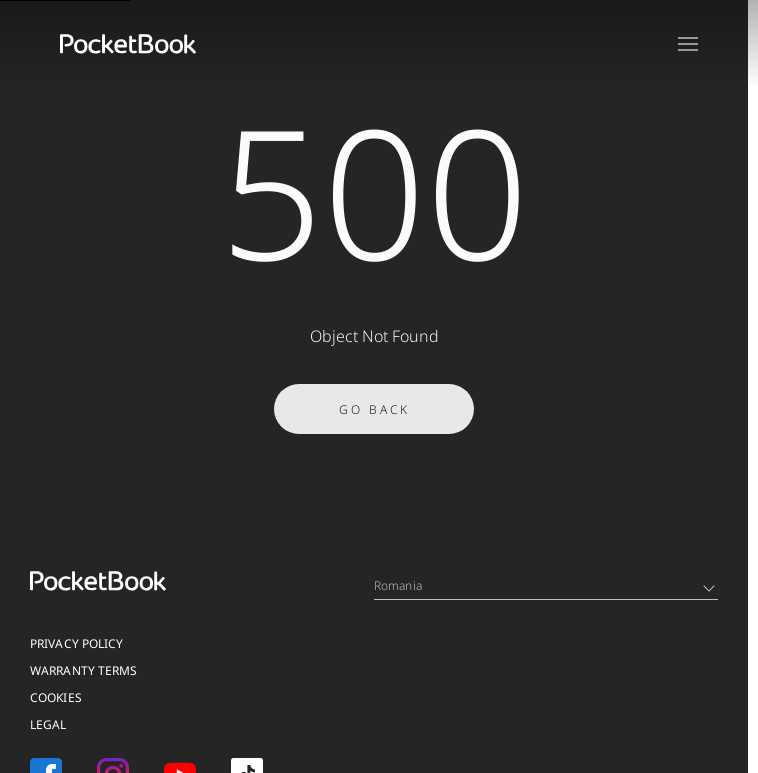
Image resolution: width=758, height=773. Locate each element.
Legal (48, 724)
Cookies (56, 697)
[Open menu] (688, 44)
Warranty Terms (83, 670)
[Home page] (128, 44)
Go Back (374, 415)
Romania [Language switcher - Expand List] (544, 585)
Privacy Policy (76, 643)
